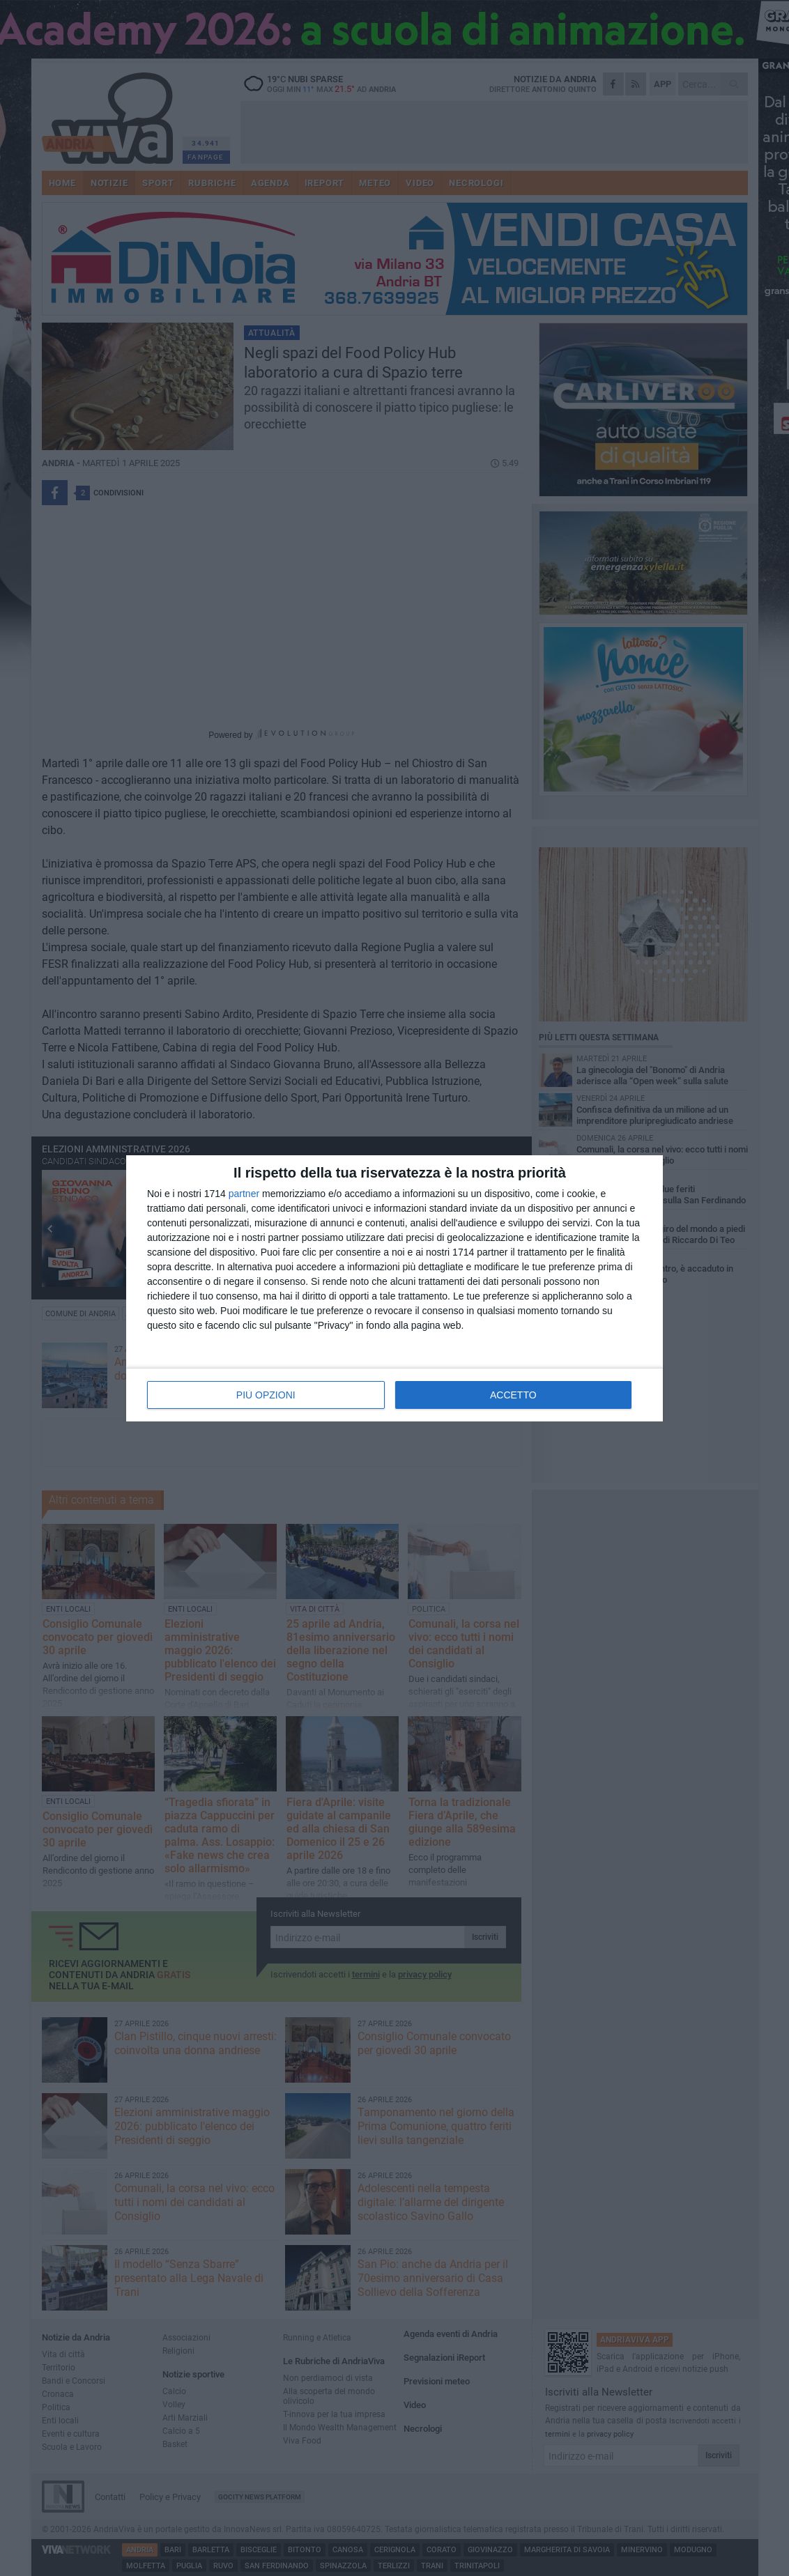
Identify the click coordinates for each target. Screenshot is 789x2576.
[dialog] (394, 1288)
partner (244, 1193)
